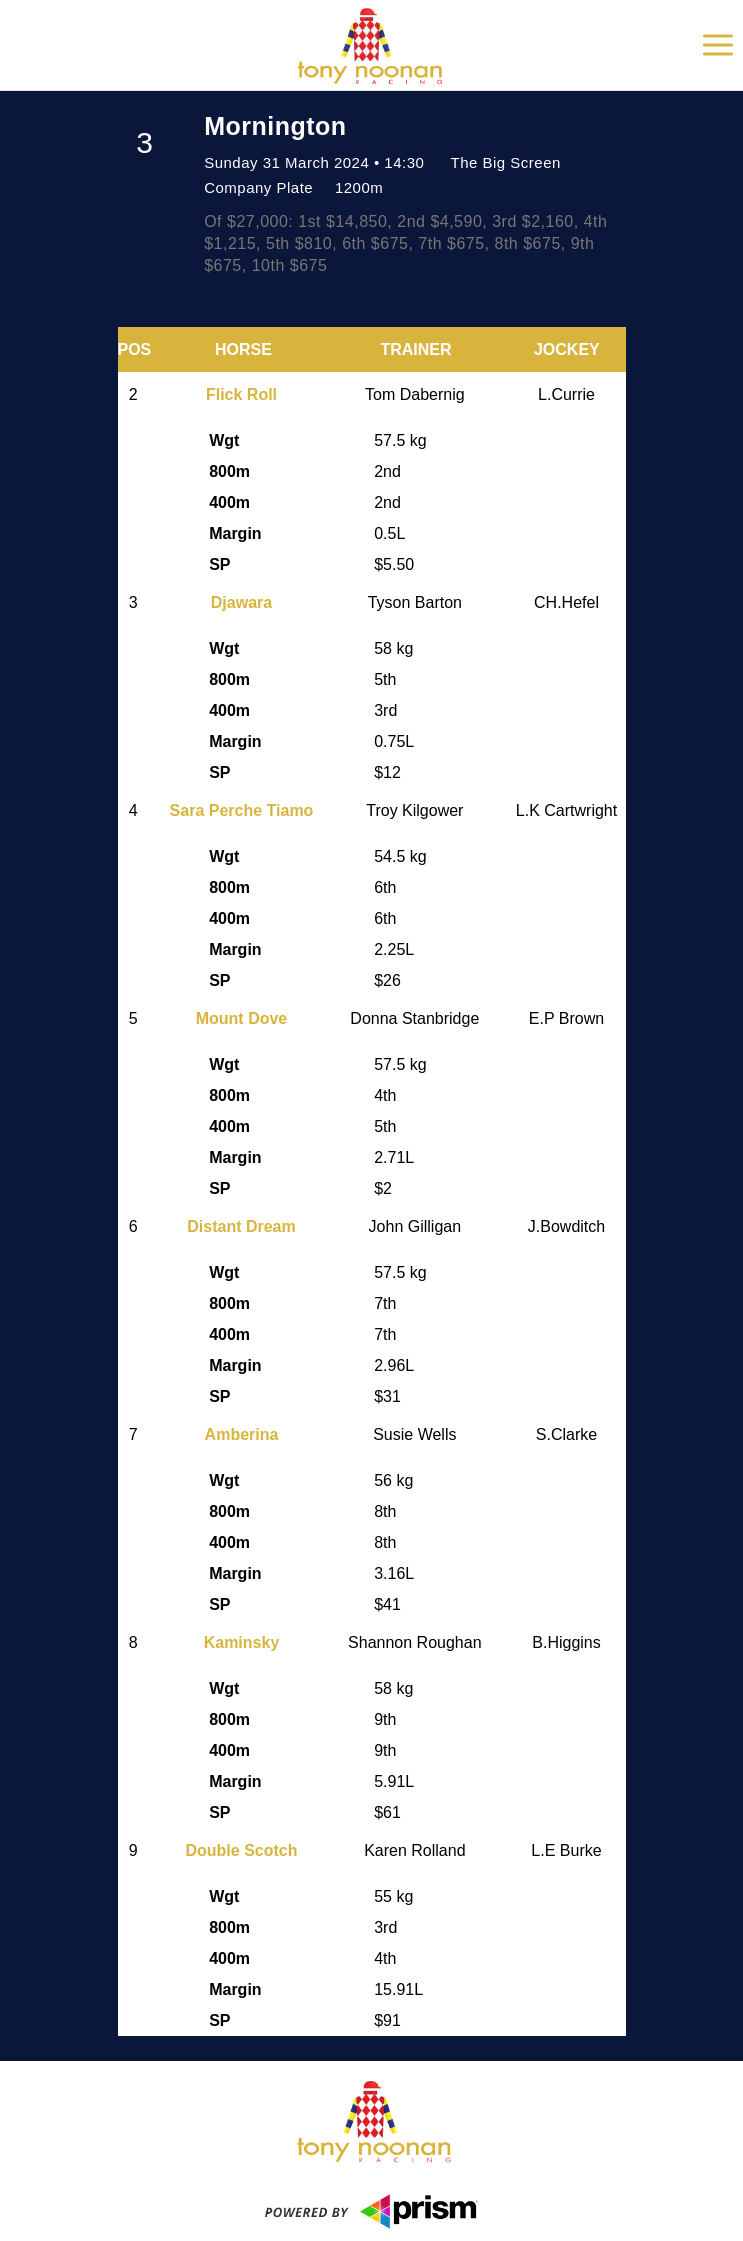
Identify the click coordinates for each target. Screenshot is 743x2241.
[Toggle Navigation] (718, 45)
